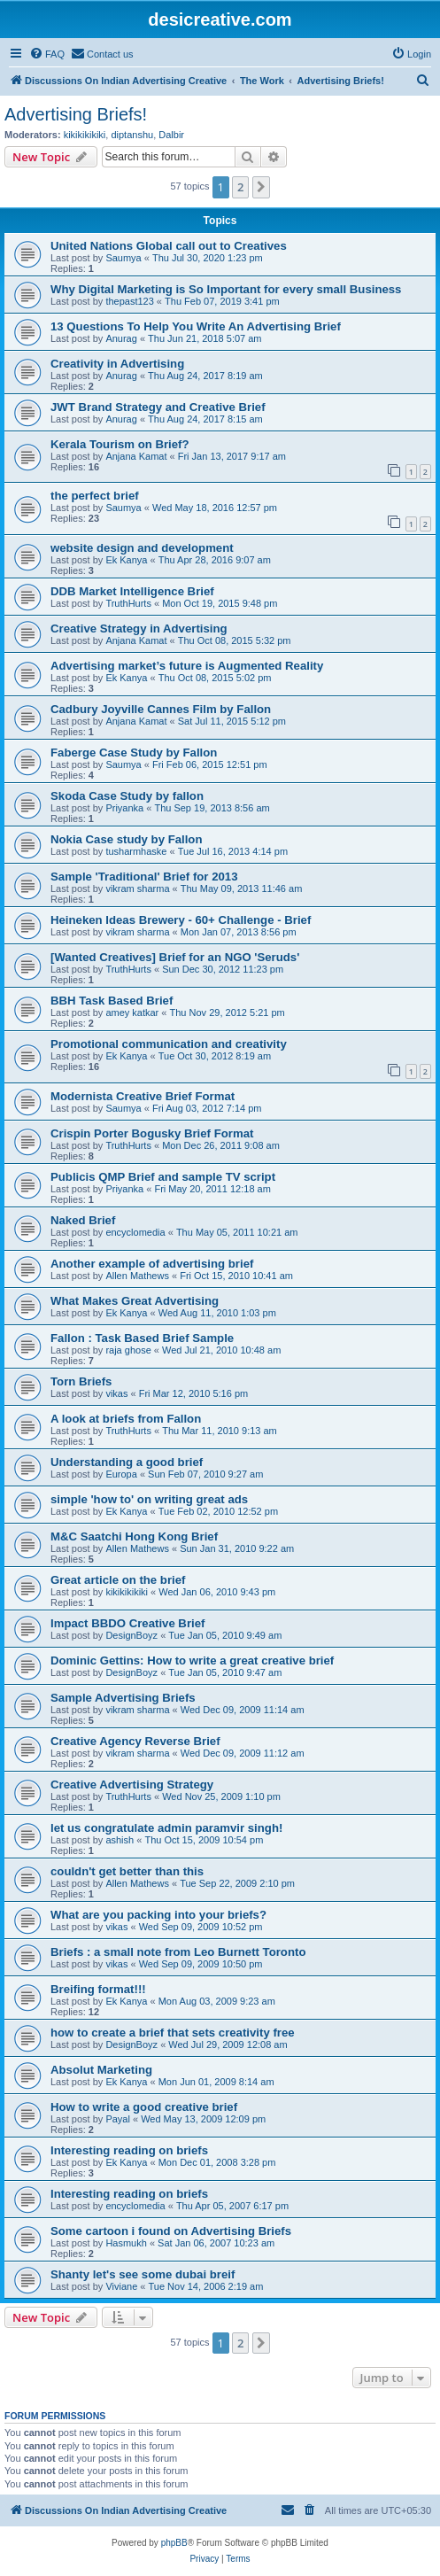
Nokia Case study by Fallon (126, 839)
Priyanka (124, 808)
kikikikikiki (85, 134)
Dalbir (171, 134)
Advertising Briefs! (75, 114)
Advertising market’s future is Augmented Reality (186, 665)
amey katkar (131, 1012)
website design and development (142, 548)
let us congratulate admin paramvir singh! (166, 1828)
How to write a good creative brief (143, 2107)
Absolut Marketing (101, 2069)
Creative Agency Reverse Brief (135, 1741)
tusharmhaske (135, 851)
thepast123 (129, 301)
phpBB (174, 2543)
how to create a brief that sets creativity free (172, 2032)
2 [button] (240, 187)
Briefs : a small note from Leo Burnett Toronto (177, 1952)
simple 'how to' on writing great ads (149, 1499)
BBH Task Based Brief (111, 1000)
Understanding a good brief (126, 1462)
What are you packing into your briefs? (158, 1914)
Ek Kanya (126, 560)
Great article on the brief (117, 1580)
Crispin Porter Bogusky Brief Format (151, 1133)
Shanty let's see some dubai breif (142, 2274)
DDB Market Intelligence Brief (132, 591)
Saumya (123, 257)
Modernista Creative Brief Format (142, 1096)
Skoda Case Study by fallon (127, 796)
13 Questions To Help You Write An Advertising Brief (195, 326)
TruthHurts (128, 603)
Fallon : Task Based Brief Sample (142, 1338)
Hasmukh (125, 2243)
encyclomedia (135, 1232)
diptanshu (132, 134)
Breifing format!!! (98, 1989)
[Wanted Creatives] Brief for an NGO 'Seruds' (174, 957)
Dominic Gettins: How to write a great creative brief (192, 1660)
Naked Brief (82, 1220)
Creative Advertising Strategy (131, 1784)
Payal (117, 2119)
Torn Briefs (81, 1381)
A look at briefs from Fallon (125, 1418)
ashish (119, 1840)
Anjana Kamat (135, 456)
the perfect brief (94, 495)
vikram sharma (137, 888)
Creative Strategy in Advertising (139, 628)
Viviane (121, 2286)
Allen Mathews (137, 1275)
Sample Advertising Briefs (123, 1697)
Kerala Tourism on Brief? (119, 444)
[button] (261, 187)
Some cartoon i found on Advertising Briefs (170, 2231)
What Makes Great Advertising (134, 1300)
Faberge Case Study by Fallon (133, 752)
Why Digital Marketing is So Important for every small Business (225, 289)
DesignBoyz (131, 1635)
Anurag (120, 338)
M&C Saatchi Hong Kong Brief (134, 1536)
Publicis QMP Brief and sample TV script (162, 1176)
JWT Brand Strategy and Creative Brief (158, 407)
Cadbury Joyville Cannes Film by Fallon (160, 709)
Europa (120, 1474)
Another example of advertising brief (151, 1263)
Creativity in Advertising (117, 363)
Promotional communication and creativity (168, 1044)
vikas (116, 1393)
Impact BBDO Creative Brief (127, 1623)
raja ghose (128, 1350)
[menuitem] (47, 54)
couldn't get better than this (127, 1871)
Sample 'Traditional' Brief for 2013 (143, 876)
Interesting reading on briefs (129, 2150)
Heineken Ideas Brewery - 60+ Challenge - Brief (180, 920)
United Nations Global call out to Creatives (168, 245)
